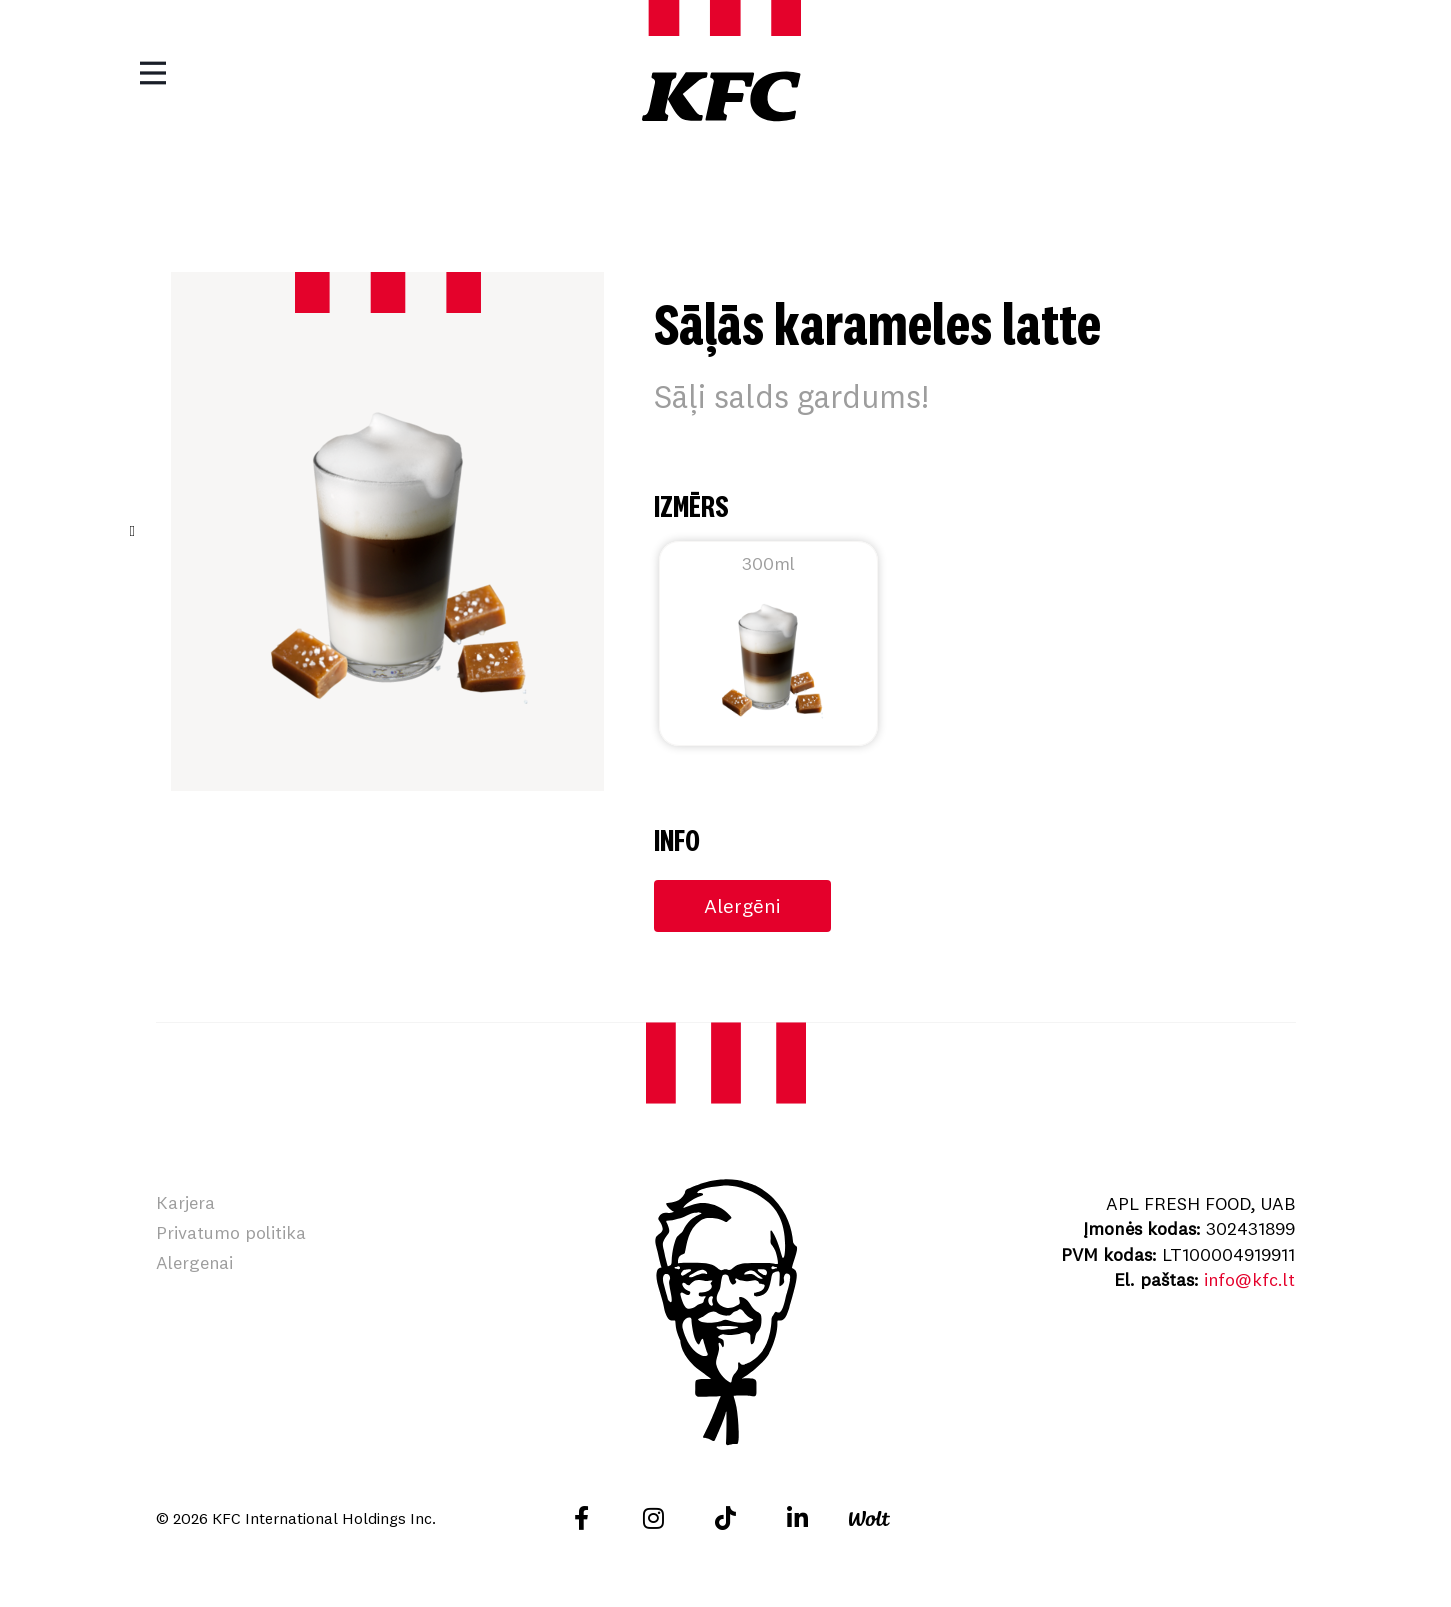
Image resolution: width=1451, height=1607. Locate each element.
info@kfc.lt (1249, 1279)
